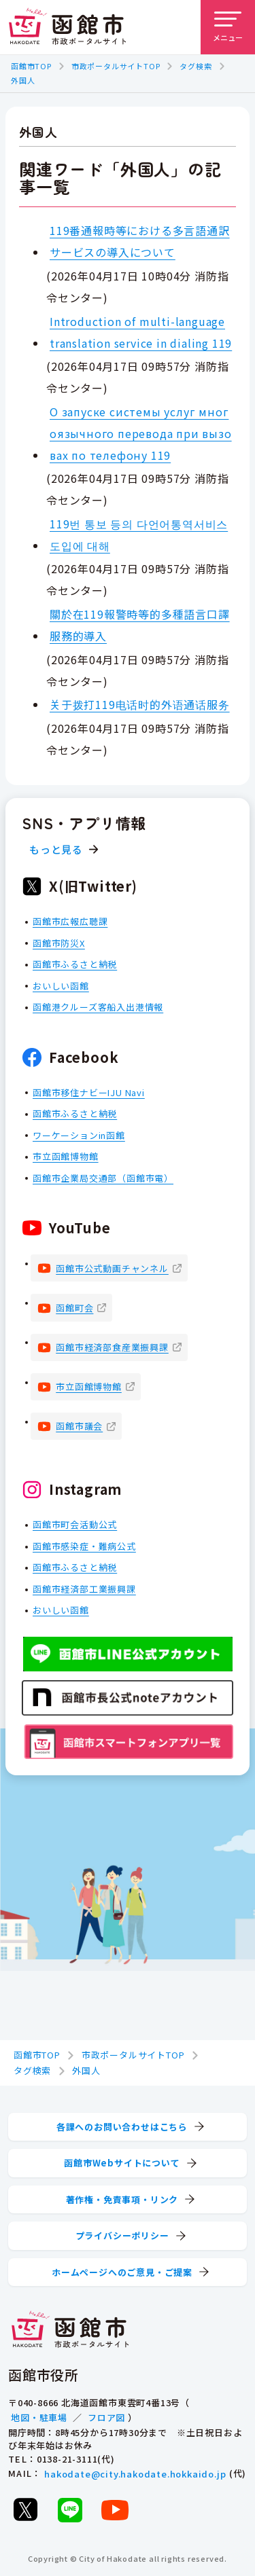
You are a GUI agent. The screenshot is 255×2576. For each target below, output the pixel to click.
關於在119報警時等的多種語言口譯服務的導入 (140, 625)
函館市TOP (31, 65)
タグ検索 (195, 65)
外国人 (23, 80)
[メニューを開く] (228, 27)
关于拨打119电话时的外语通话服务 (140, 704)
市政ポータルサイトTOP (115, 65)
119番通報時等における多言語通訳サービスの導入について (140, 241)
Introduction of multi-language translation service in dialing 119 (141, 331)
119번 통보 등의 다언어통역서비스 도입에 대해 (139, 534)
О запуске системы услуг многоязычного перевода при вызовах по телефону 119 (141, 432)
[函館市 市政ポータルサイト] (67, 27)
